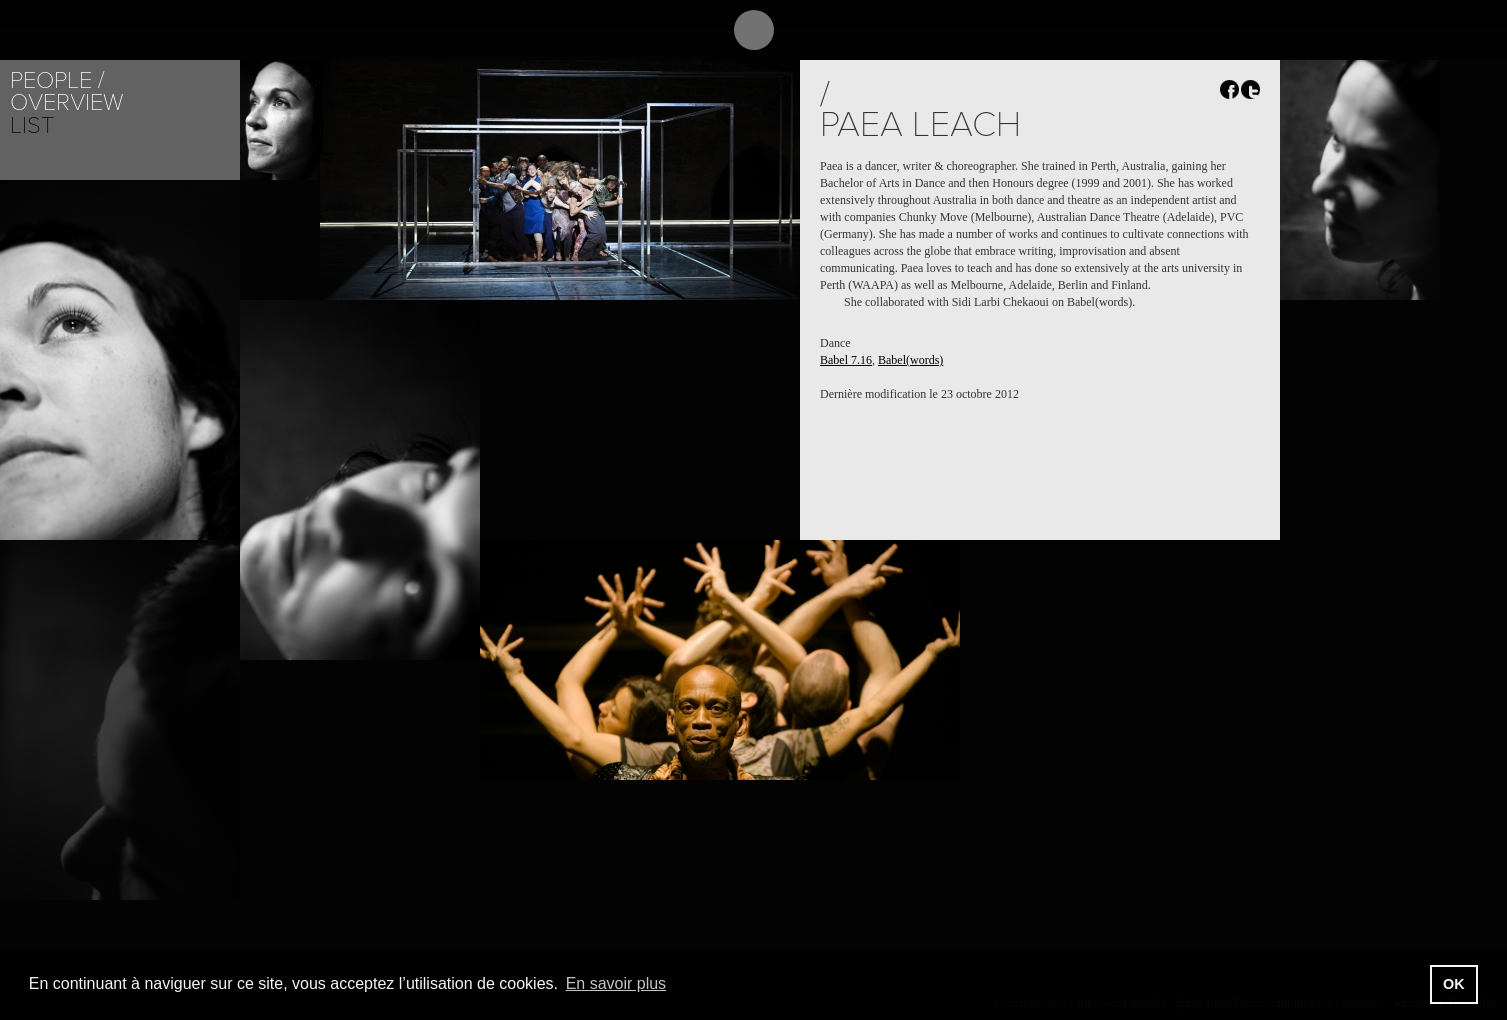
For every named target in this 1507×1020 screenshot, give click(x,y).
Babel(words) (910, 360)
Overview (66, 102)
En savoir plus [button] (616, 983)
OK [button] (1454, 984)
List (32, 125)
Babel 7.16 (846, 360)
